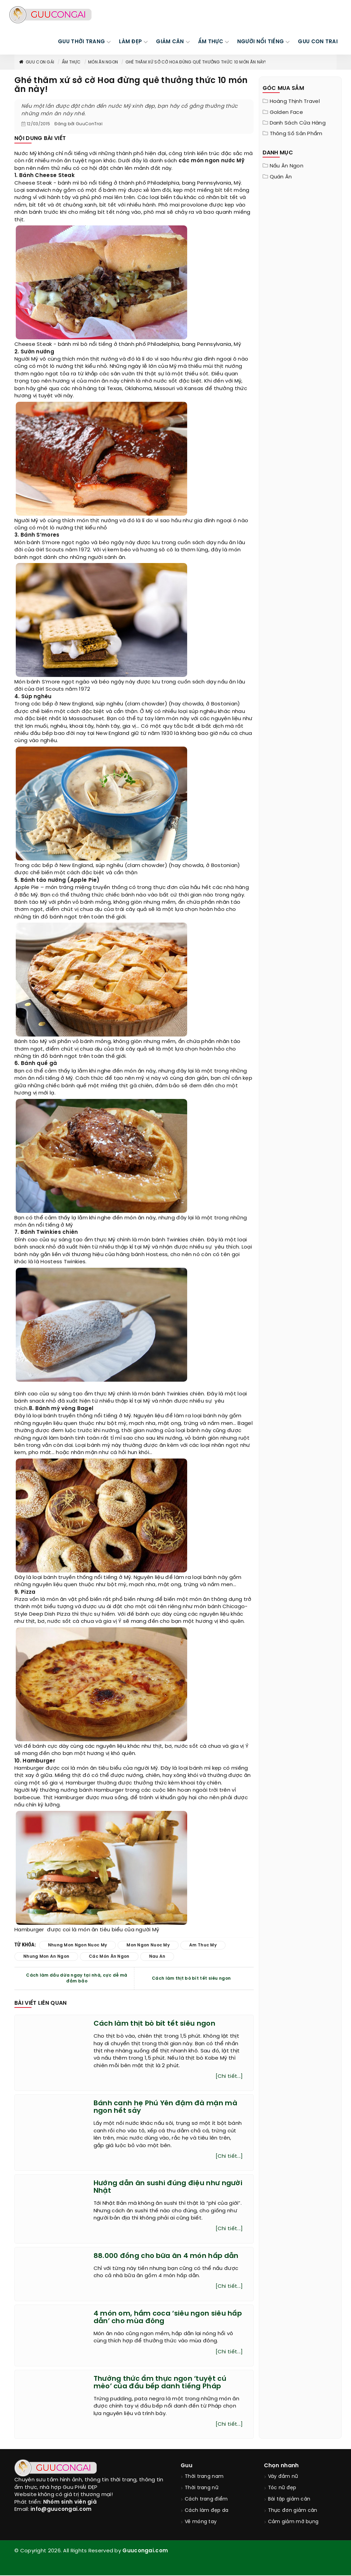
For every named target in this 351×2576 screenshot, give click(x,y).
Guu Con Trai (318, 42)
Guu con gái (36, 62)
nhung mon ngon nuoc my (77, 1945)
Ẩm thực (71, 62)
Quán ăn (281, 177)
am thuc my (203, 1945)
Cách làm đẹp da (207, 2511)
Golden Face (286, 112)
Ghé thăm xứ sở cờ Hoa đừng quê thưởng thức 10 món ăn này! (195, 62)
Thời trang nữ (201, 2488)
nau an (157, 1956)
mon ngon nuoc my (148, 1945)
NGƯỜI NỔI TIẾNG (260, 42)
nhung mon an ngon (46, 1956)
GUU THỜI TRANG (81, 42)
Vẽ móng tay (201, 2522)
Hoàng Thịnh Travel (295, 101)
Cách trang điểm (206, 2499)
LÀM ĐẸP (130, 42)
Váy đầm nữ (283, 2477)
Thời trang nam (204, 2477)
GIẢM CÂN (170, 42)
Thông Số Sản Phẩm (296, 134)
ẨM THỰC (210, 42)
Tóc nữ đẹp (282, 2488)
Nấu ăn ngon (286, 166)
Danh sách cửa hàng (298, 123)
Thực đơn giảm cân (292, 2511)
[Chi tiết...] (229, 2076)
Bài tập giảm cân (289, 2499)
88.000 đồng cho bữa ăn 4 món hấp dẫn (166, 2256)
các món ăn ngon (109, 1956)
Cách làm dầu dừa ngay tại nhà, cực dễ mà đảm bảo (76, 1978)
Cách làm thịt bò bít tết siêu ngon (191, 1978)
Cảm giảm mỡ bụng (293, 2522)
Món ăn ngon (103, 62)
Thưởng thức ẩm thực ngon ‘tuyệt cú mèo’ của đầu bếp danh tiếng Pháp (160, 2383)
